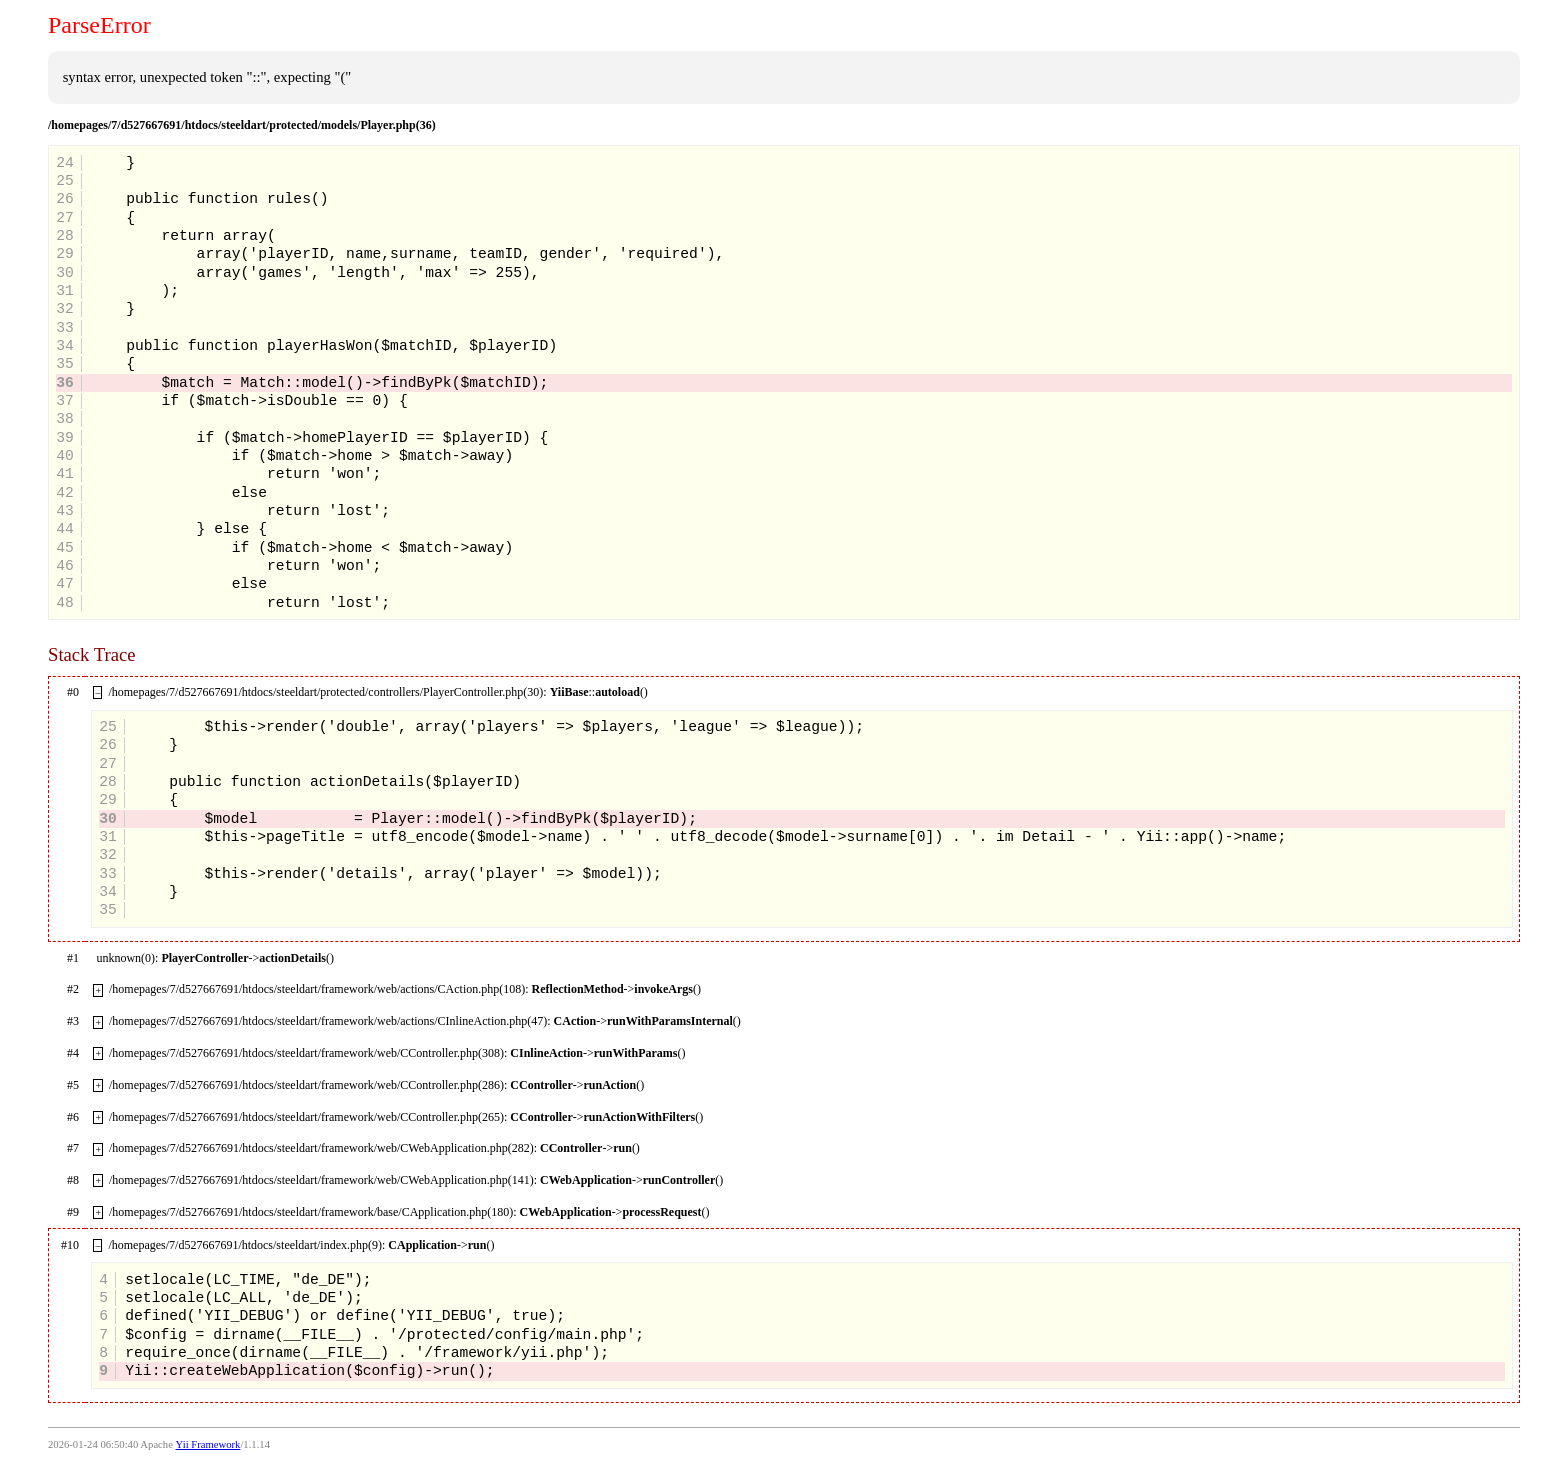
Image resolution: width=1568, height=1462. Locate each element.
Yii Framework (208, 1444)
